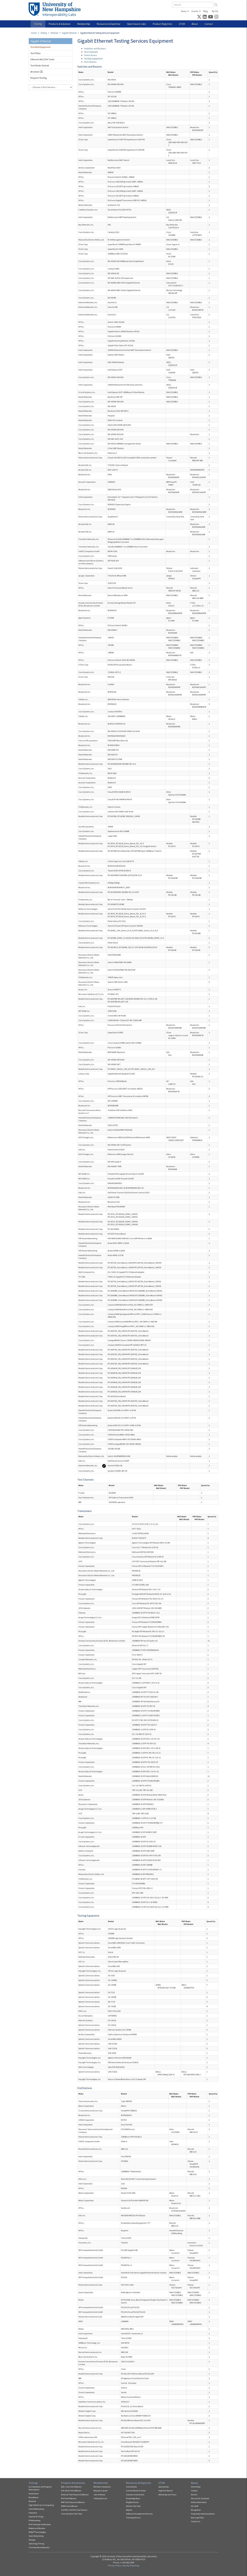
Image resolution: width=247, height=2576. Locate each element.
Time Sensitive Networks (39, 2547)
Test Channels (91, 51)
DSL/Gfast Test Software (71, 2490)
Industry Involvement (135, 2494)
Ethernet (54, 33)
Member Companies (102, 2486)
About (195, 24)
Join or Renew (99, 2494)
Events (195, 11)
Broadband (33, 2497)
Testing (38, 24)
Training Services (133, 2517)
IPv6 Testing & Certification (40, 2524)
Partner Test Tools (133, 2506)
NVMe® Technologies (37, 2532)
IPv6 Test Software (68, 2498)
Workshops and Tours (167, 2494)
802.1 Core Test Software (71, 2486)
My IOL (215, 11)
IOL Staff (194, 2506)
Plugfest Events (132, 2502)
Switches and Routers (95, 48)
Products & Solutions (60, 24)
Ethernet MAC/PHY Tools (42, 59)
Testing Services (100, 2498)
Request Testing (38, 77)
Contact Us (195, 2521)
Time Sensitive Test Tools (71, 2513)
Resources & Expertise (108, 24)
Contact (209, 24)
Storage (32, 2539)
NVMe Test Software (69, 2506)
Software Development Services (139, 2513)
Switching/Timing (36, 2543)
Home (34, 33)
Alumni (194, 2494)
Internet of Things (36, 2516)
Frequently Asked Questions (203, 2513)
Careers (194, 2490)
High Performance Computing (41, 2505)
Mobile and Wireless (37, 2528)
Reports (129, 2510)
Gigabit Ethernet (69, 33)
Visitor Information (199, 2502)
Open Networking (36, 2536)
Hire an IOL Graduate (200, 2498)
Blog (205, 11)
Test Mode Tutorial (39, 65)
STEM (182, 24)
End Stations (90, 61)
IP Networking (34, 2520)
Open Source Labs (136, 24)
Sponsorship (163, 2486)
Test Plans (35, 53)
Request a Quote (101, 2490)
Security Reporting (131, 2565)
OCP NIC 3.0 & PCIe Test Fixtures (74, 2510)
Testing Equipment (93, 58)
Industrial (33, 2512)
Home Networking (36, 2509)
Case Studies (131, 2486)
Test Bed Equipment (40, 47)
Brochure (35, 71)
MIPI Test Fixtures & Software (73, 2502)
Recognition (196, 2510)
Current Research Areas (136, 2490)
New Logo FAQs (197, 2517)
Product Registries (162, 24)
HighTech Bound (165, 2490)
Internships (195, 2486)
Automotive (34, 2493)
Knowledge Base (133, 2498)
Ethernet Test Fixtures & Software (75, 2494)
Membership (83, 24)
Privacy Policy (114, 2565)
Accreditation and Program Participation (40, 2488)
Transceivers (90, 55)
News (184, 11)
